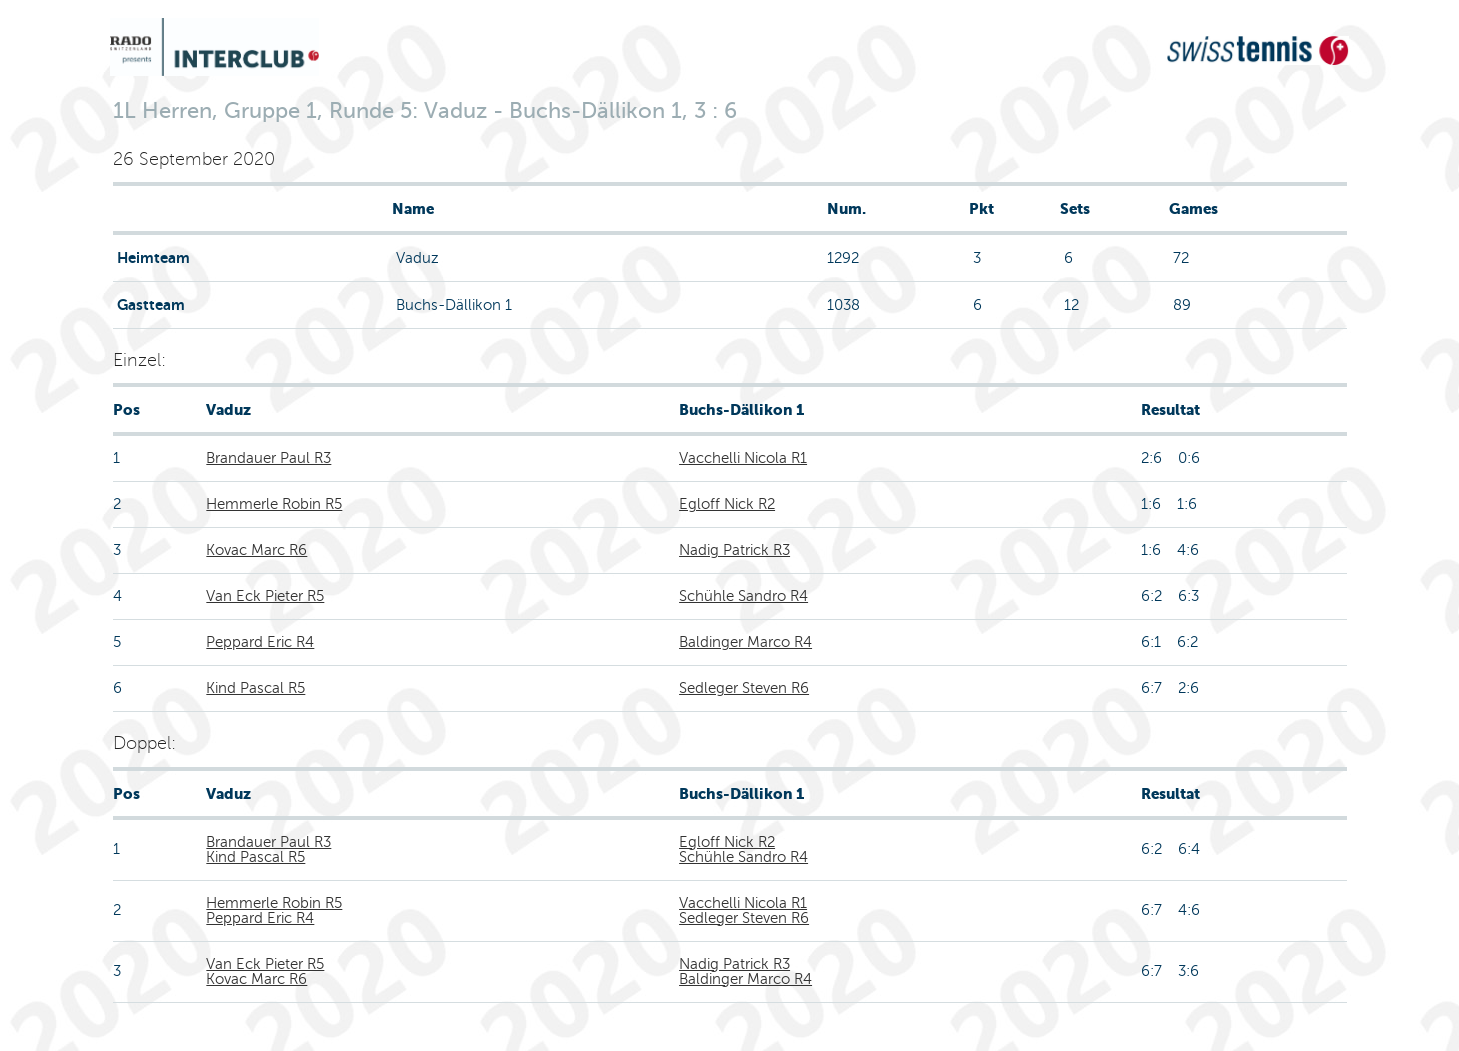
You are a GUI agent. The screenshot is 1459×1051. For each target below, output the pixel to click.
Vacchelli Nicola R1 (743, 458)
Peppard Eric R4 (260, 642)
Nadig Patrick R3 (734, 550)
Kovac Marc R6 (256, 550)
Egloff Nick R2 (727, 504)
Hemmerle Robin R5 (274, 504)
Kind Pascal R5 (255, 688)
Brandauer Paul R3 (268, 458)
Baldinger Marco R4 (745, 642)
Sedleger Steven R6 (744, 688)
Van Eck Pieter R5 (265, 596)
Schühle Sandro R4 (743, 596)
